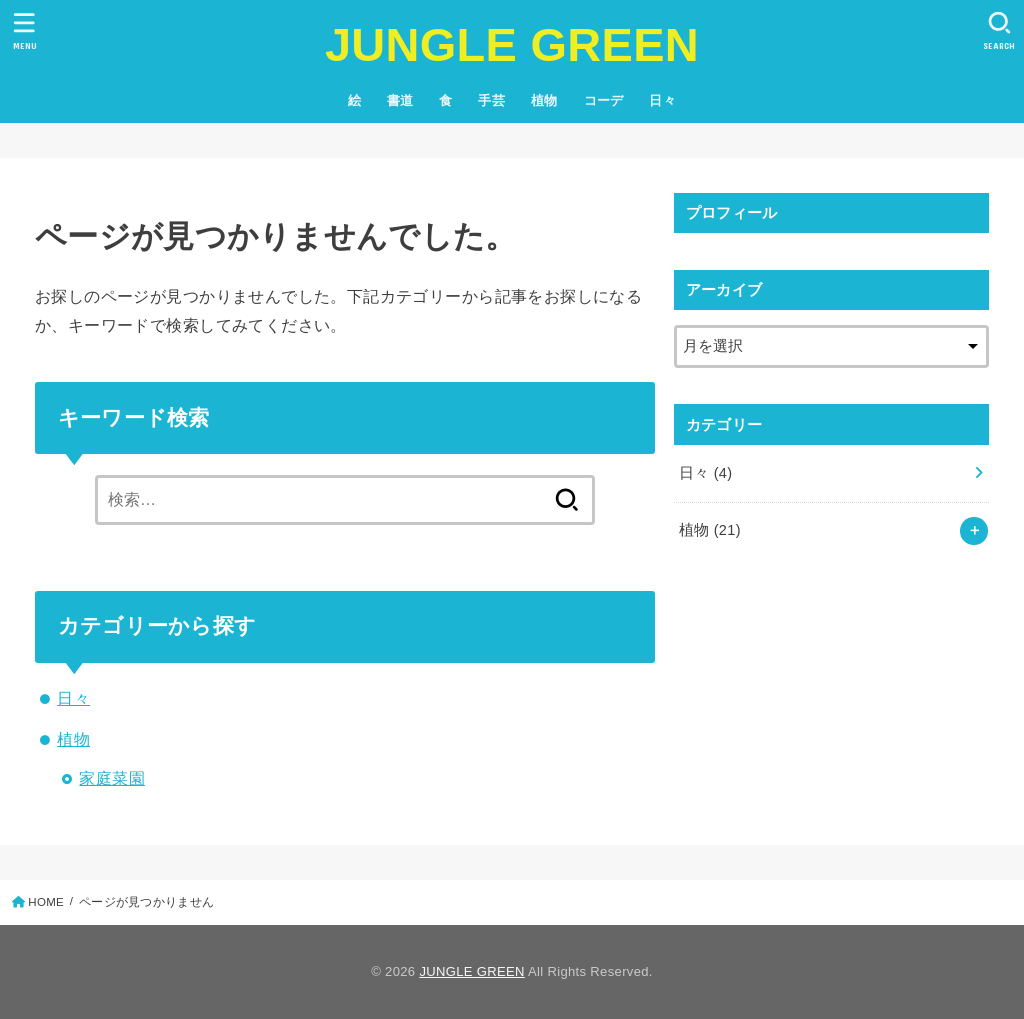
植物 (544, 100)
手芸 (491, 100)
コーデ (604, 100)
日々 (662, 100)
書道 (400, 100)
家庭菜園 (112, 778)
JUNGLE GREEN (512, 44)
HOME (46, 902)
